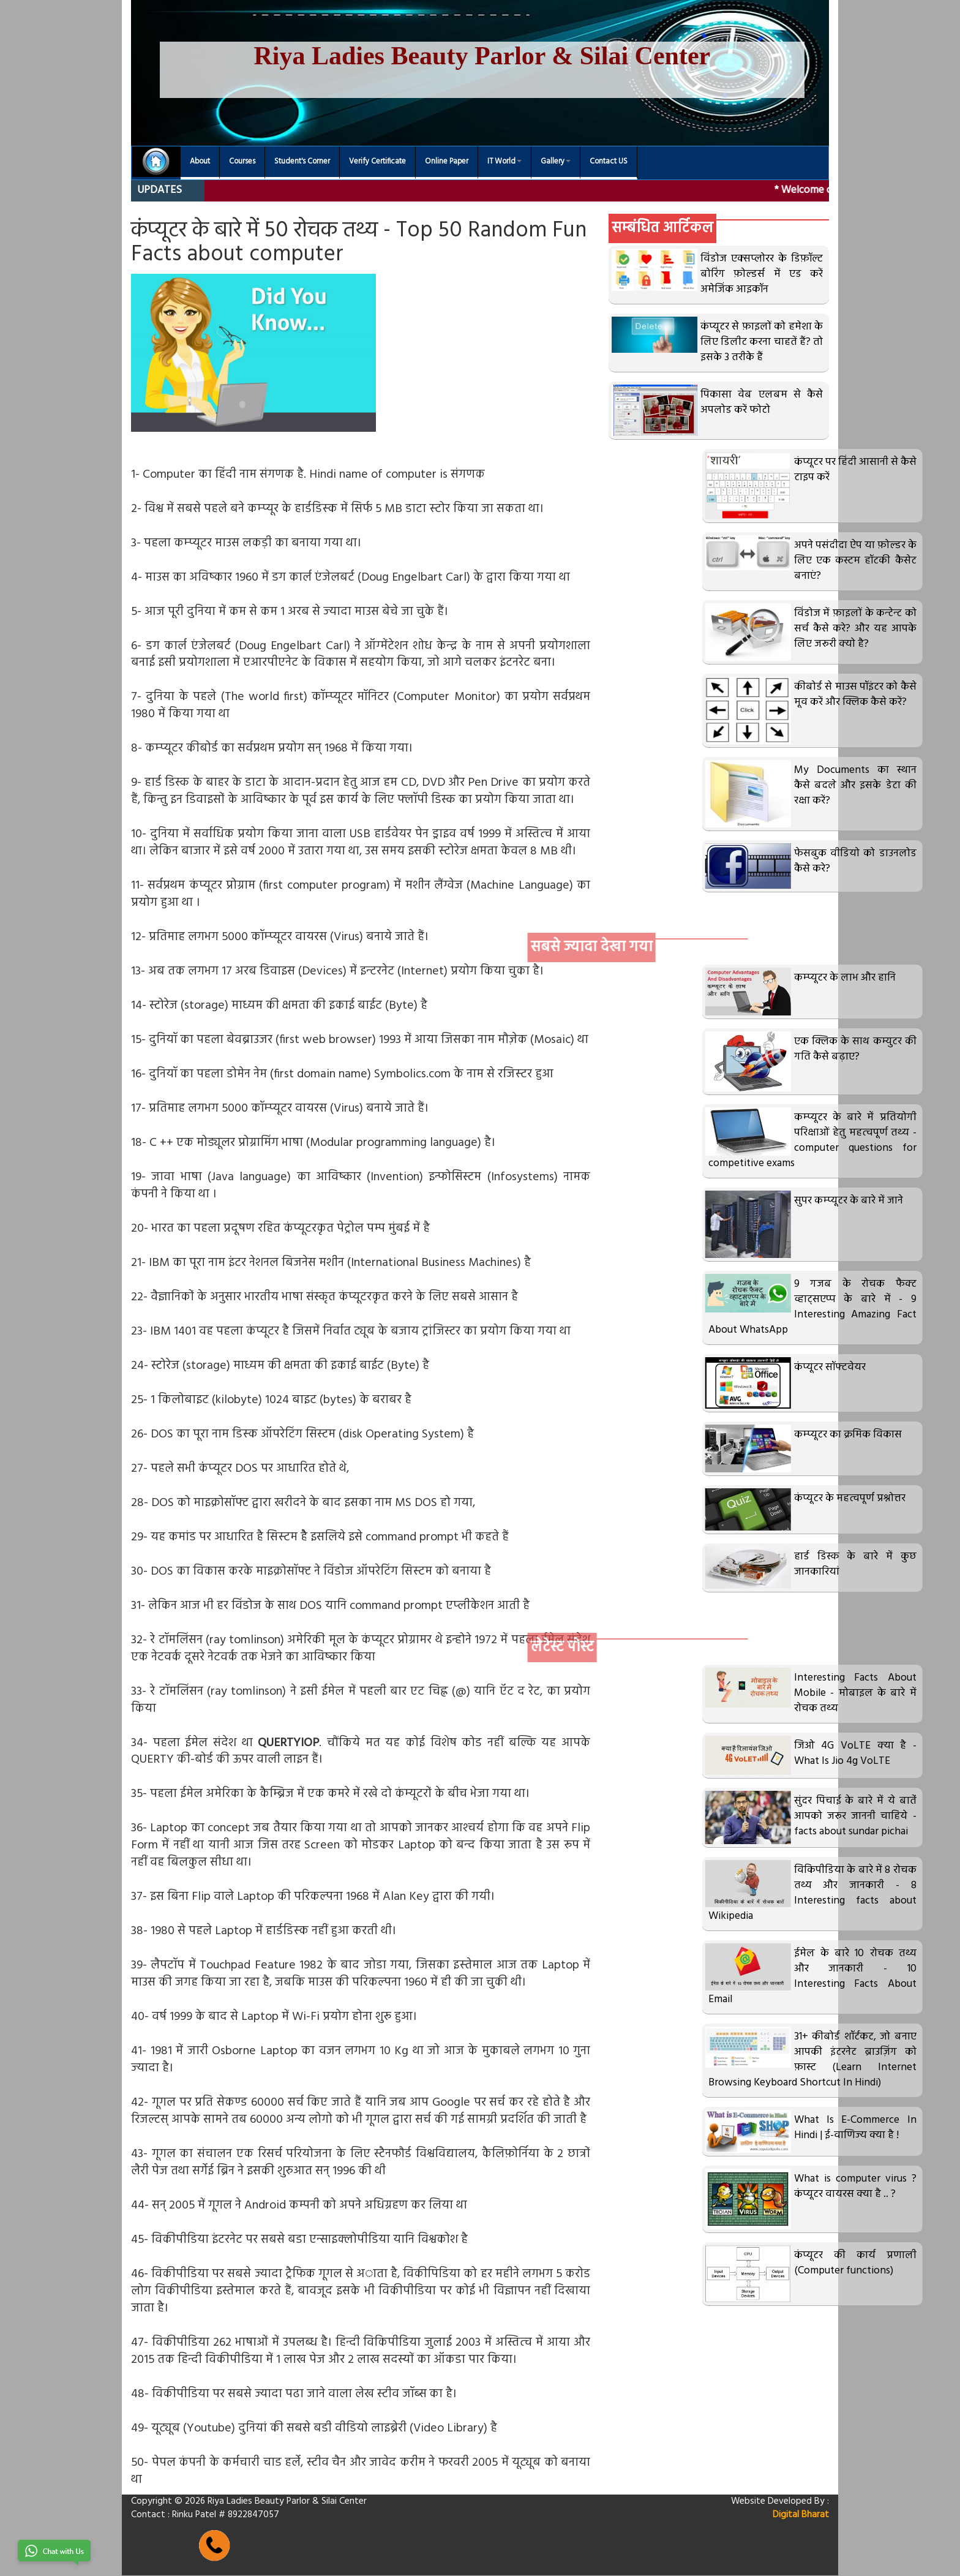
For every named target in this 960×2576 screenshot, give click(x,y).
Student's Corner (302, 162)
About (200, 162)
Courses (242, 162)
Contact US (609, 162)
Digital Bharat (801, 2514)
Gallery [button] (556, 162)
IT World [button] (504, 162)
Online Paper (446, 162)
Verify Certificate (377, 162)
